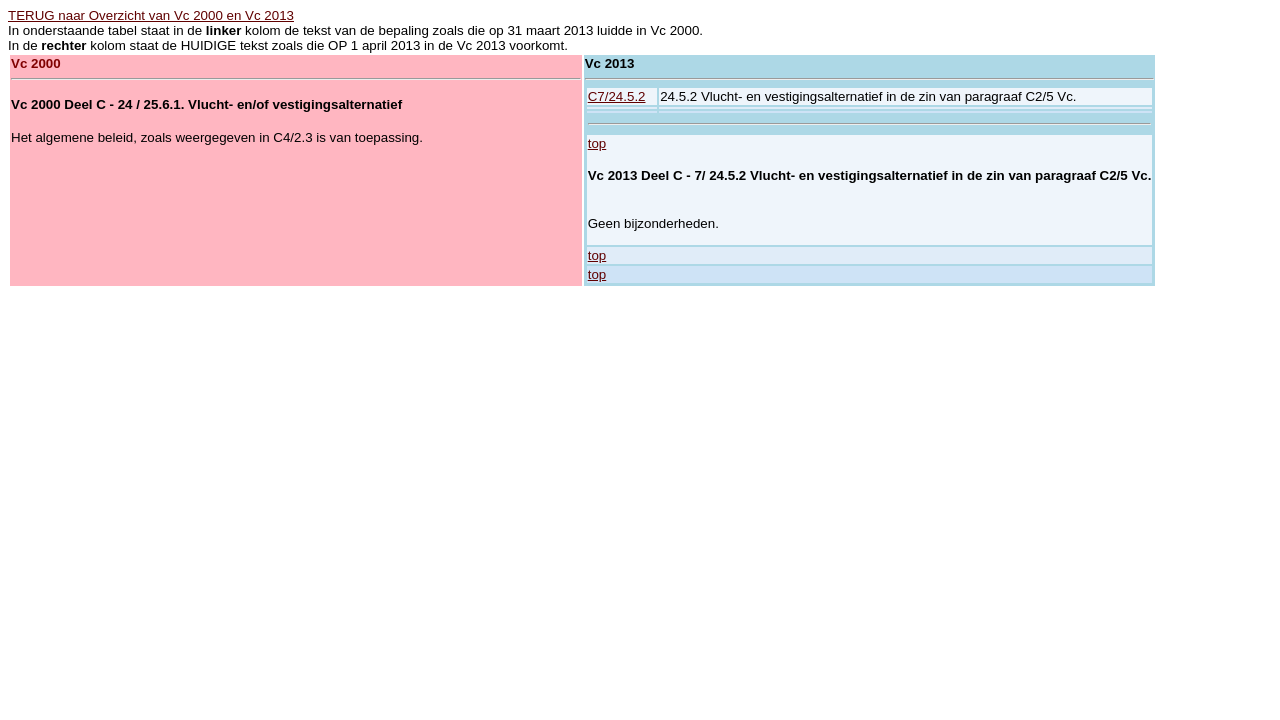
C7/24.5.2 (617, 96)
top (597, 143)
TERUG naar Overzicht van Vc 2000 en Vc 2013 (151, 15)
